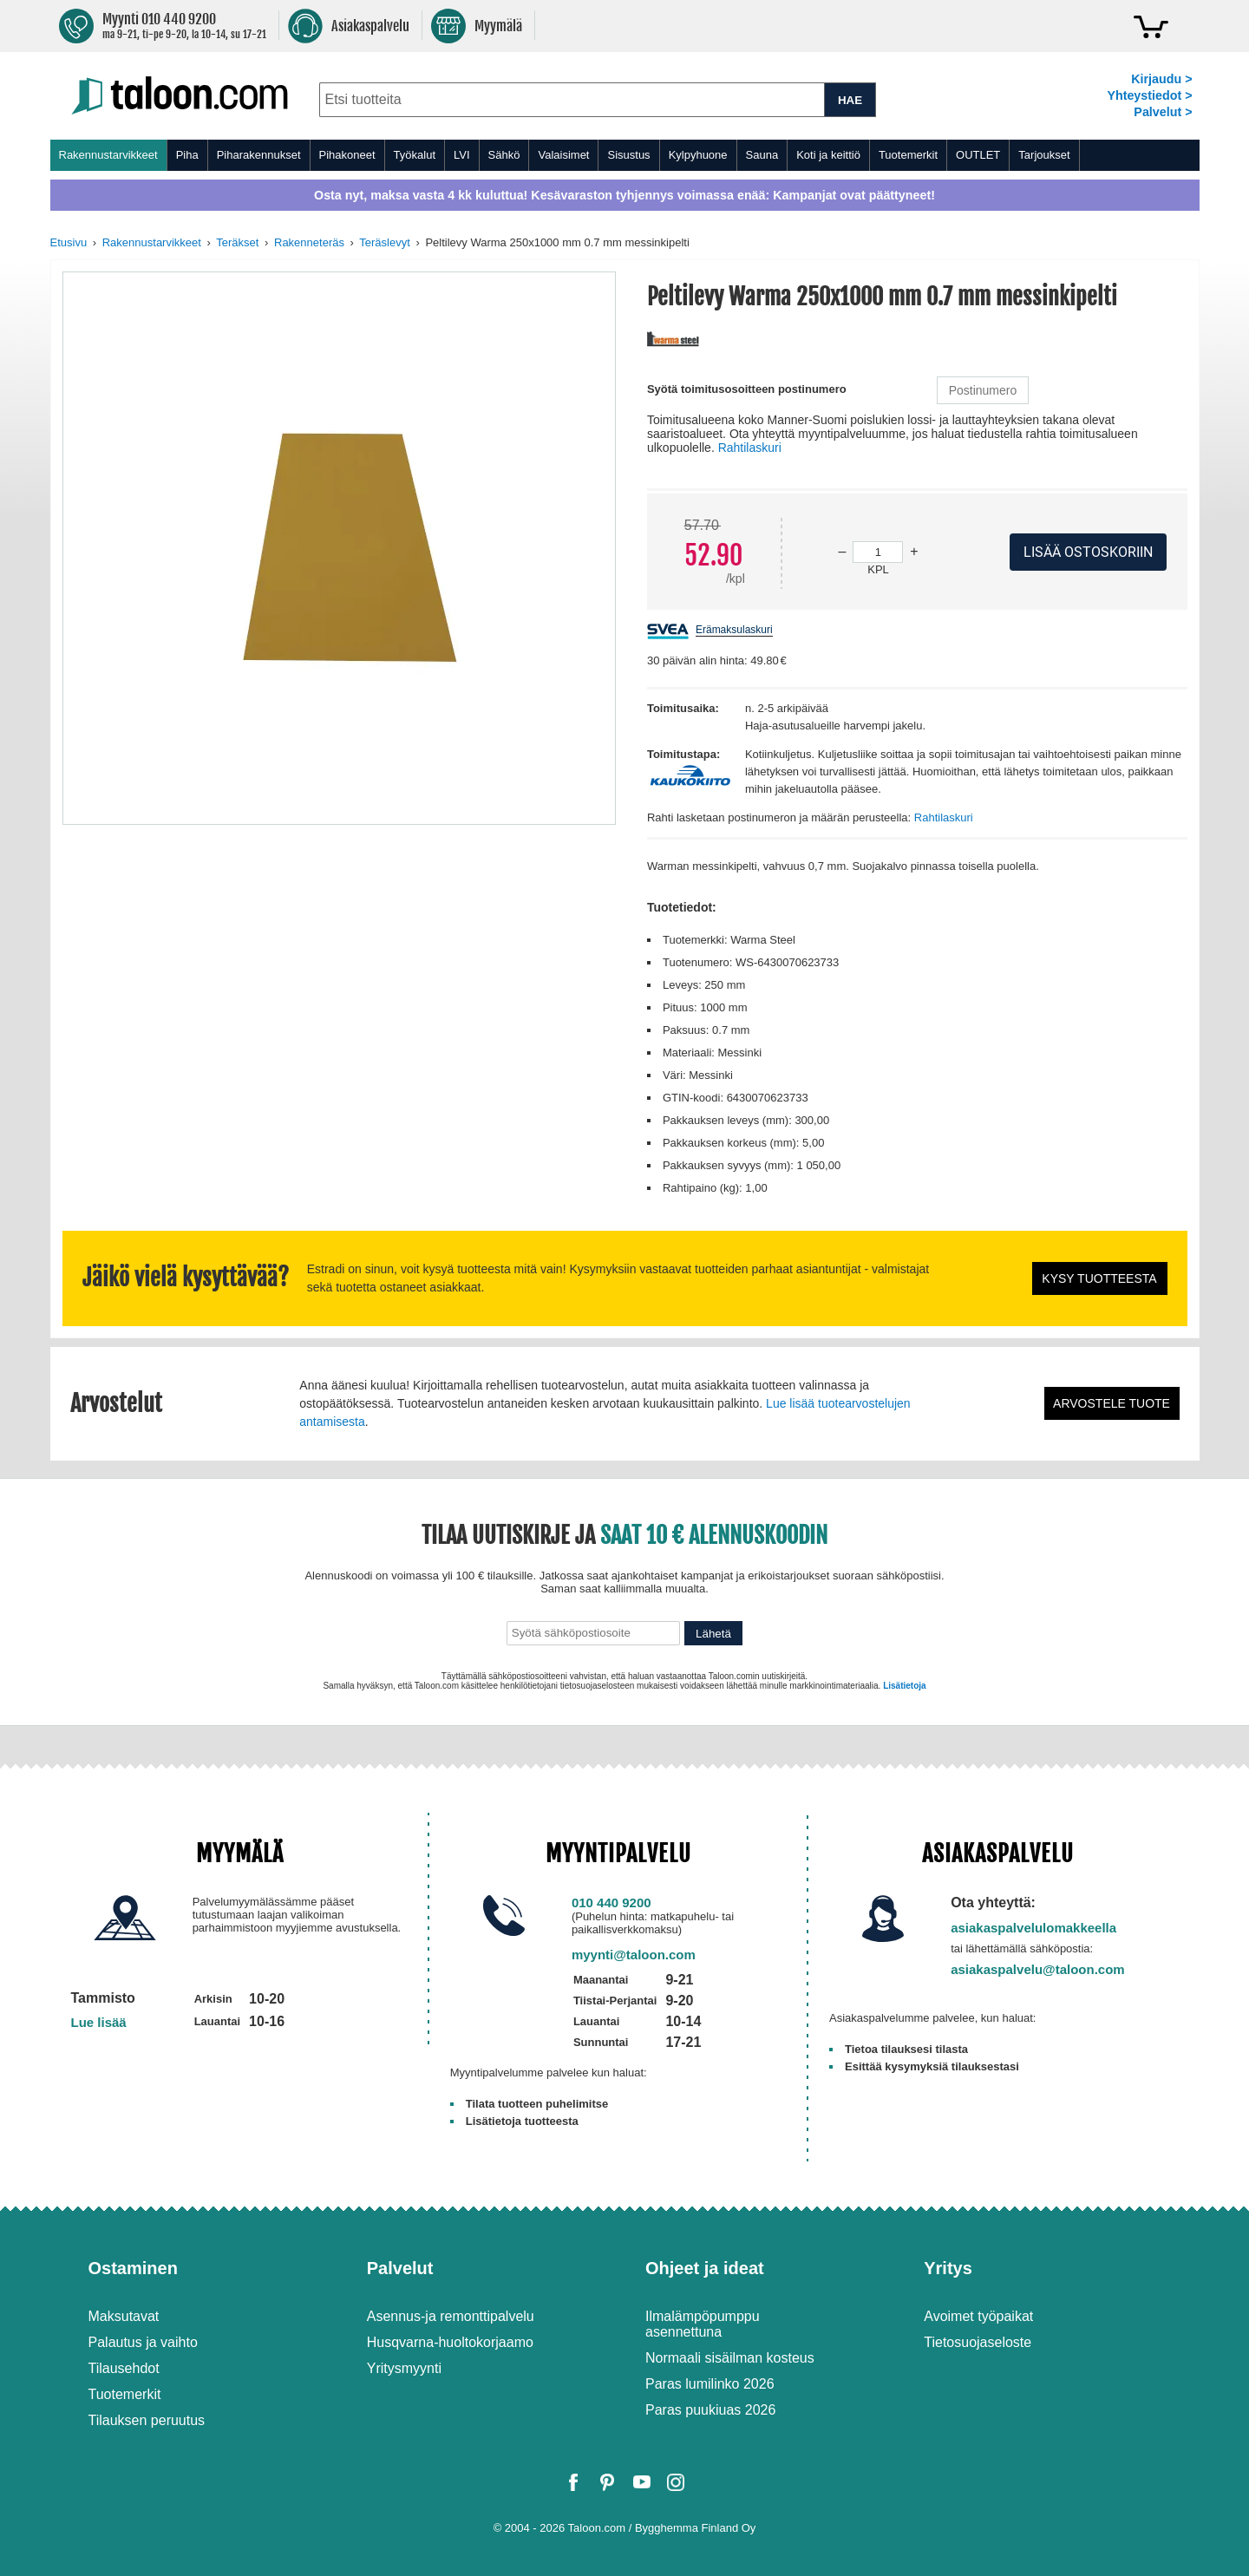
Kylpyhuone (698, 154)
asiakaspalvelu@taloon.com (1038, 1969)
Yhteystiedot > (1149, 95)
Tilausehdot (124, 2368)
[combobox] (572, 99)
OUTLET (978, 154)
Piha (187, 154)
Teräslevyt (384, 242)
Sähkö (504, 154)
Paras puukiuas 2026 (710, 2410)
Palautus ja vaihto (143, 2342)
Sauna (762, 154)
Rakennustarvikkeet (108, 154)
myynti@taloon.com (634, 1954)
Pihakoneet (347, 154)
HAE (850, 100)
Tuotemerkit (908, 154)
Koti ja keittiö (828, 154)
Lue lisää (99, 2022)
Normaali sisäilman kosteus (729, 2357)
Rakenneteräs (309, 242)
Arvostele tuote (1111, 1403)
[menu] (625, 155)
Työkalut (414, 154)
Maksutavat (124, 2316)
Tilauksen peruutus (147, 2420)
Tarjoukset (1043, 154)
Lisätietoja (904, 1685)
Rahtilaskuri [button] (749, 447)
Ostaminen (133, 2268)
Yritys (948, 2268)
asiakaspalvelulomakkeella (1033, 1927)
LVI (462, 154)
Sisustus (628, 154)
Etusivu (69, 242)
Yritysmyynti (404, 2368)
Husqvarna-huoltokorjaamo (450, 2342)
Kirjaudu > (1161, 79)
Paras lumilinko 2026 (710, 2384)
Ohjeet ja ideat (704, 2268)
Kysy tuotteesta (1099, 1278)
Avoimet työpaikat (978, 2316)
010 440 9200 (611, 1902)
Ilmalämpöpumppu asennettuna (702, 2324)
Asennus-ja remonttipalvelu (450, 2316)
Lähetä (713, 1633)
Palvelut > (1163, 112)
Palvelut (400, 2268)
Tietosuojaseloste (977, 2342)
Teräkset (237, 242)
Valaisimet (563, 154)
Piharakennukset (259, 154)
